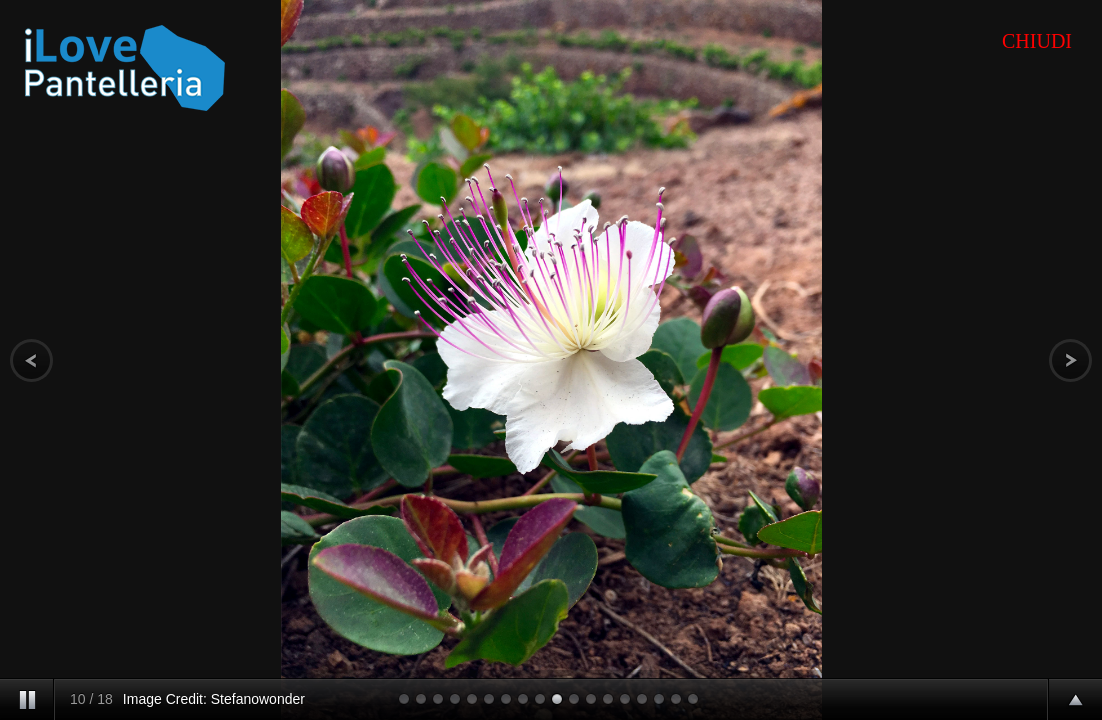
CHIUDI (1037, 41)
